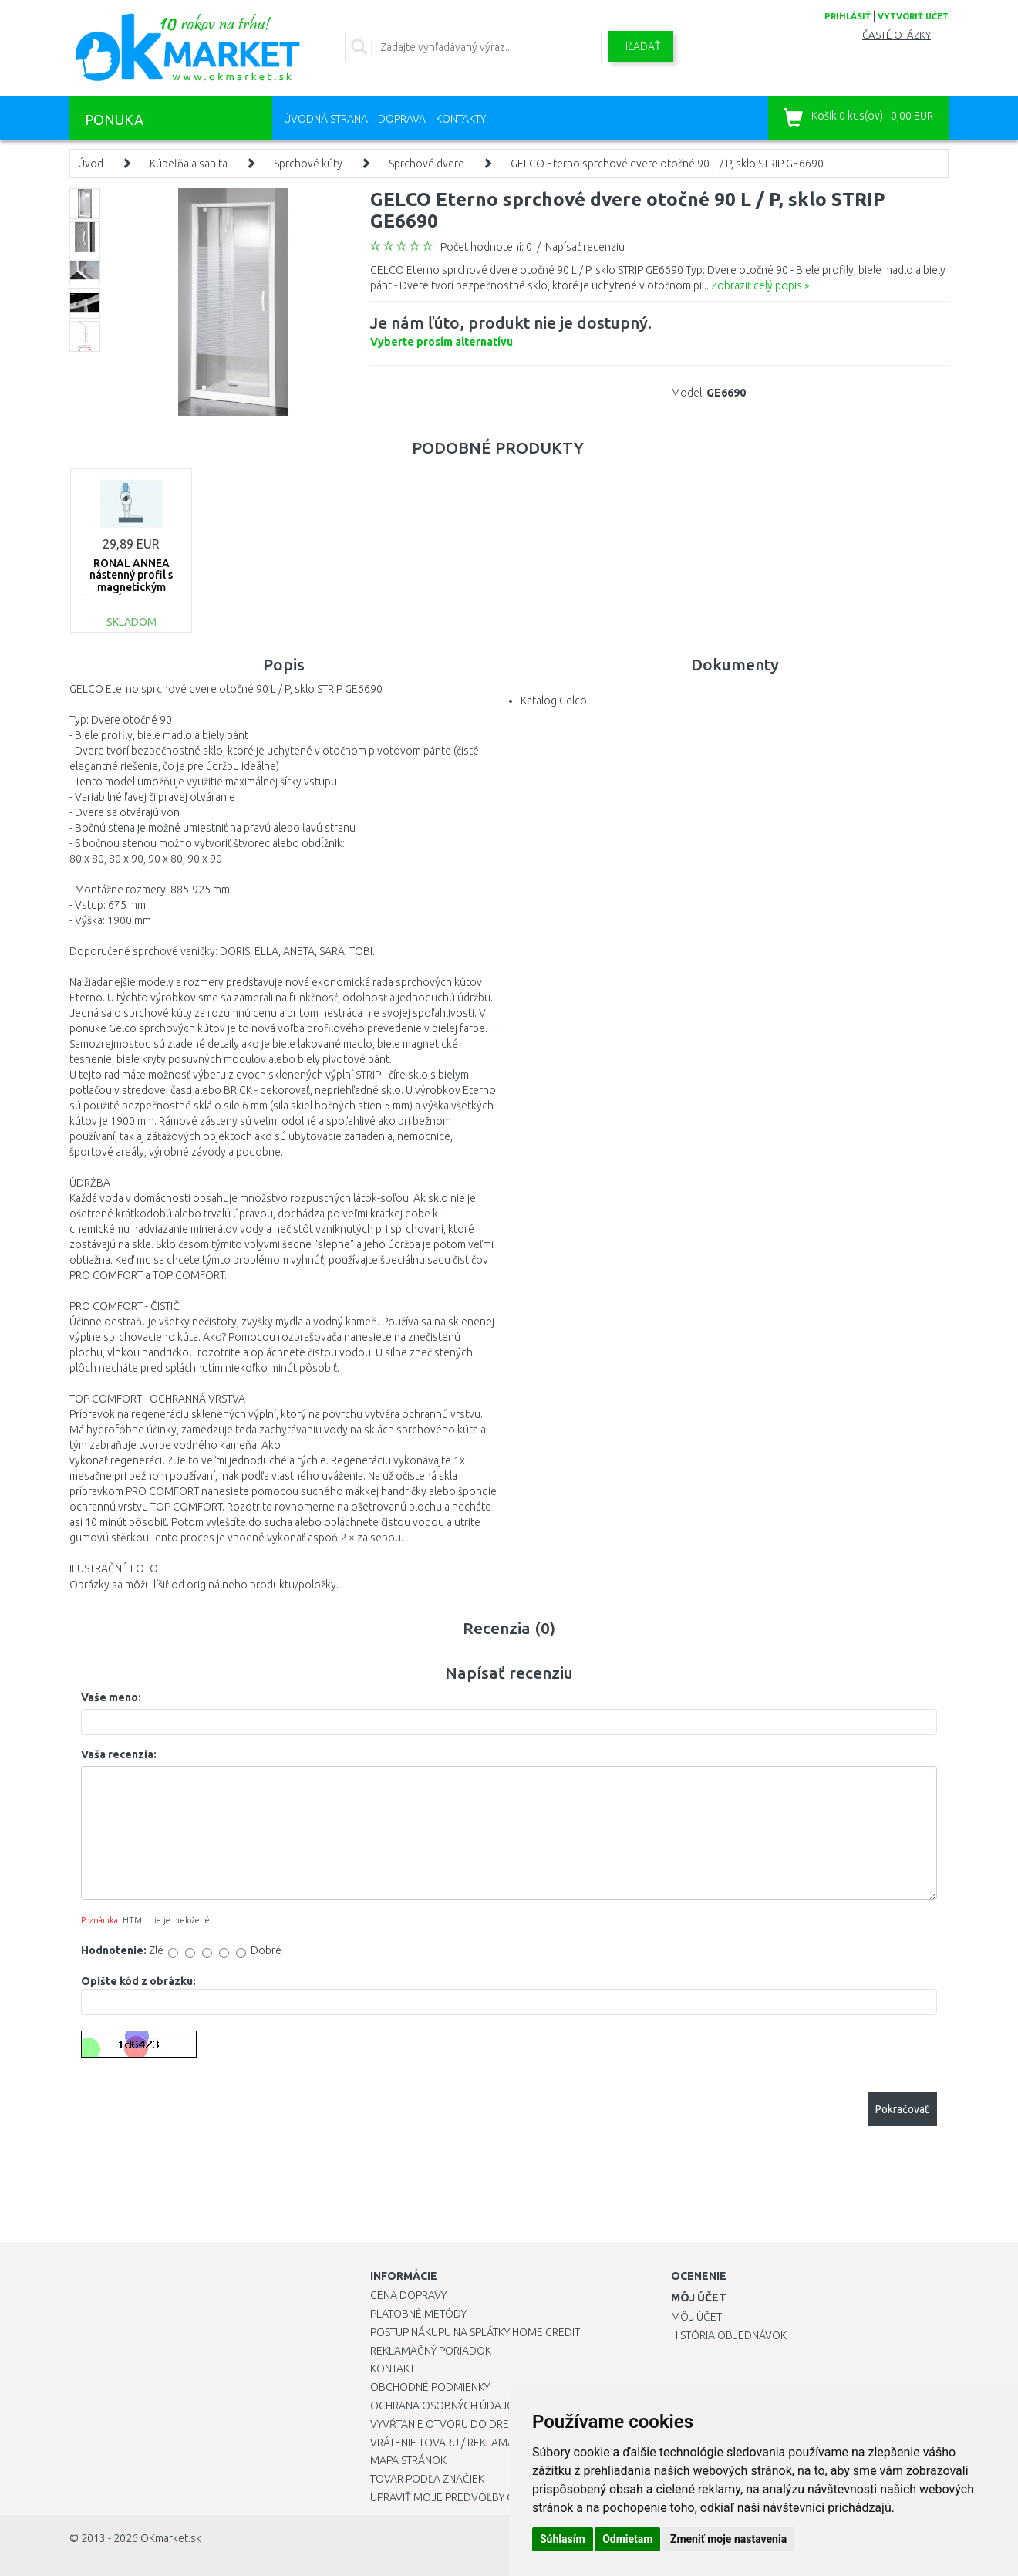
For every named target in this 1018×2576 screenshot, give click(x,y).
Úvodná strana (326, 119)
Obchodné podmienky (430, 2387)
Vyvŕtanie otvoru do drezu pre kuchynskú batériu (508, 2424)
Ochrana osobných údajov (446, 2405)
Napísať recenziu (585, 247)
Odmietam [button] (627, 2539)
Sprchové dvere (426, 163)
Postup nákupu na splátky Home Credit (475, 2332)
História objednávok (729, 2335)
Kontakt (392, 2368)
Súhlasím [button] (562, 2539)
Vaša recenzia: (119, 1754)
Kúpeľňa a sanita (189, 163)
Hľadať (641, 46)
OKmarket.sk (170, 2538)
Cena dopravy (408, 2295)
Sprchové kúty (308, 163)
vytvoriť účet (913, 16)
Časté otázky (896, 35)
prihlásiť (847, 16)
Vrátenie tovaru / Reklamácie (450, 2442)
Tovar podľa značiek (427, 2479)
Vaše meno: (111, 1697)
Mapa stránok (408, 2460)
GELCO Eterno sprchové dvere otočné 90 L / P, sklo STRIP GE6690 (667, 163)
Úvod (90, 163)
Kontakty (461, 119)
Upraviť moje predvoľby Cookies (460, 2497)
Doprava (402, 119)
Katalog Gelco (554, 700)
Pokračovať (902, 2109)
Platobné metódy (418, 2314)
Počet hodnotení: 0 (486, 247)
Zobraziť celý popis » (760, 285)
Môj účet (696, 2317)
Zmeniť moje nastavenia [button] (728, 2539)
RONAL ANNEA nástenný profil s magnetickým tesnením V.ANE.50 (131, 581)
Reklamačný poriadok (430, 2351)
